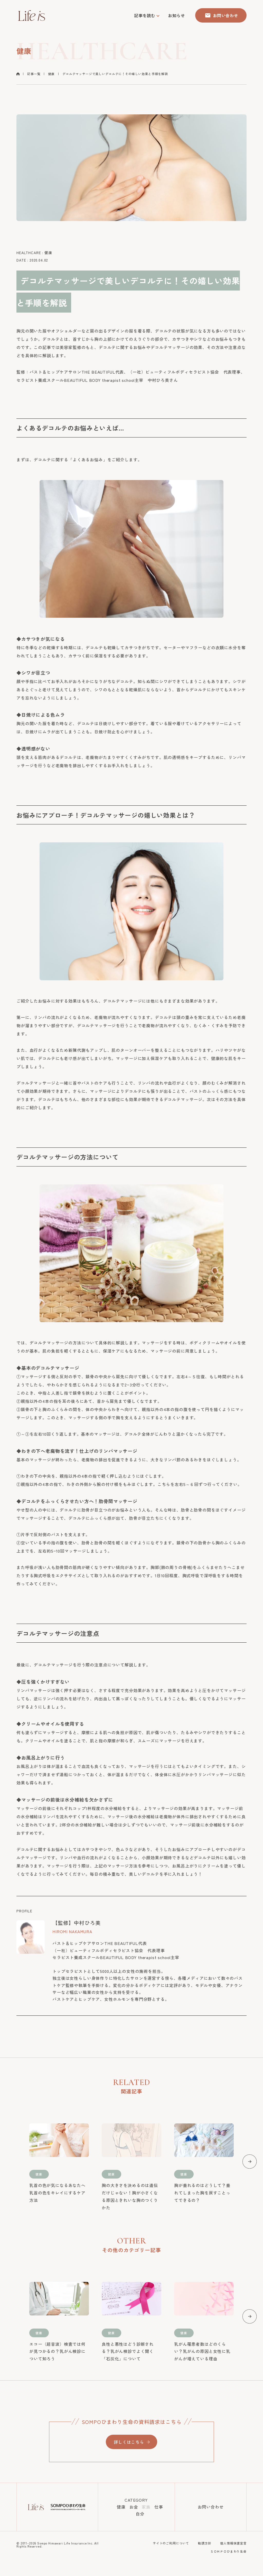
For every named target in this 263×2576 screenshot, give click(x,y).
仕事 (158, 2507)
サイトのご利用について (171, 2543)
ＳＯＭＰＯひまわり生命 (228, 2551)
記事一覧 (33, 74)
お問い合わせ (211, 2507)
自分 (140, 2514)
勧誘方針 (204, 2543)
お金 (133, 2507)
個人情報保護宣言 (233, 2543)
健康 (51, 74)
